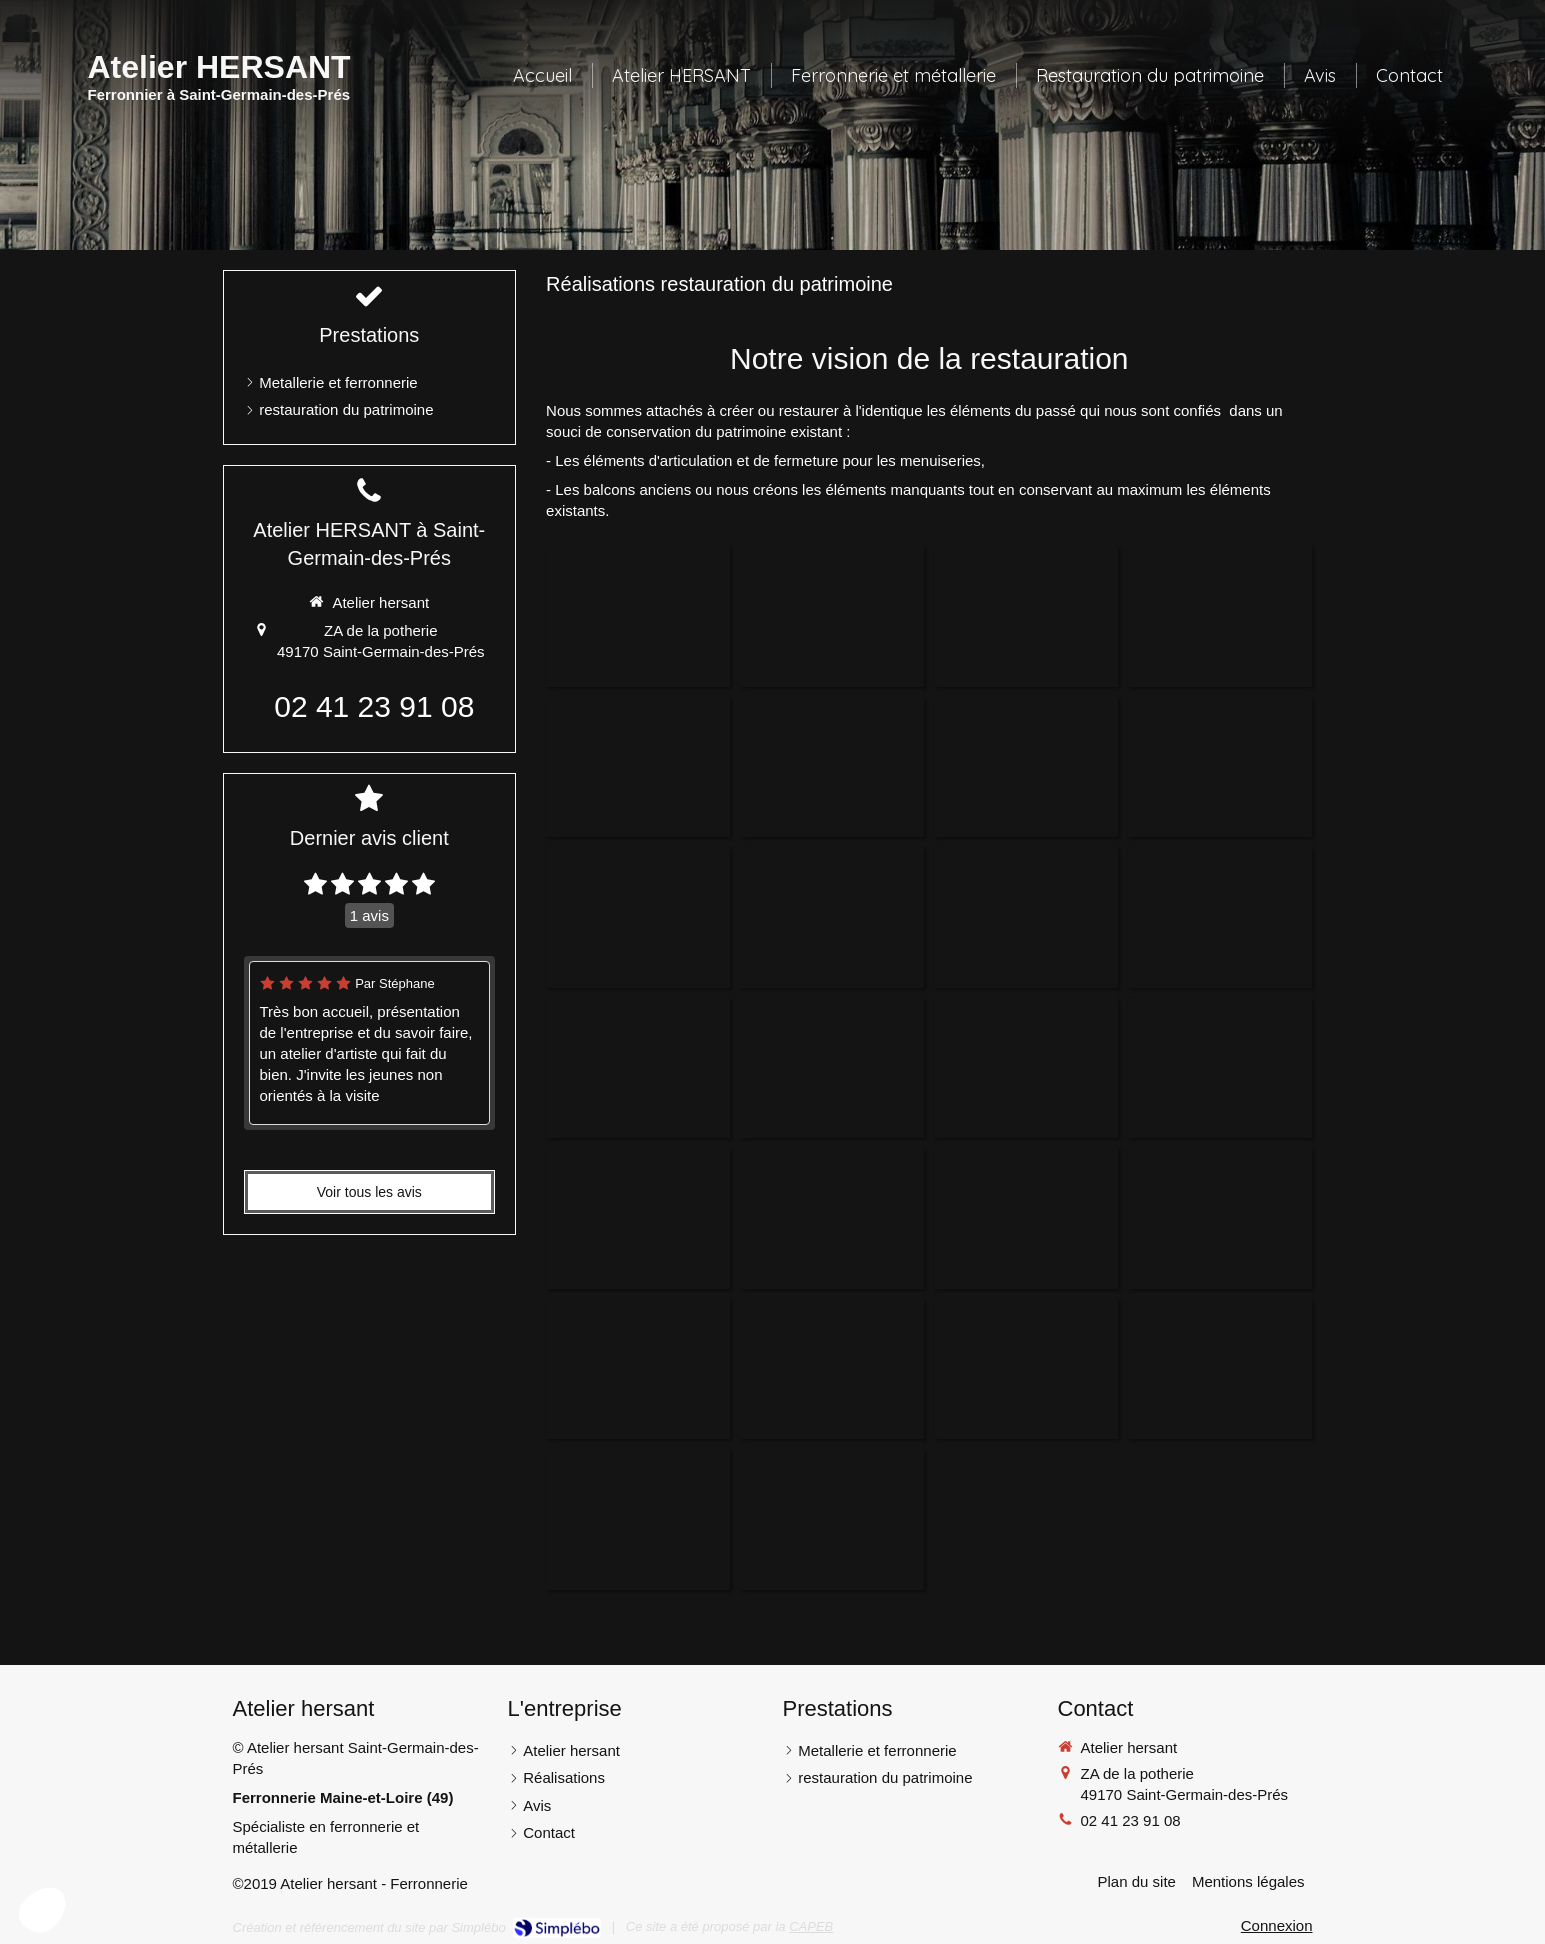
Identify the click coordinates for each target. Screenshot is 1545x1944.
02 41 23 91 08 (374, 706)
